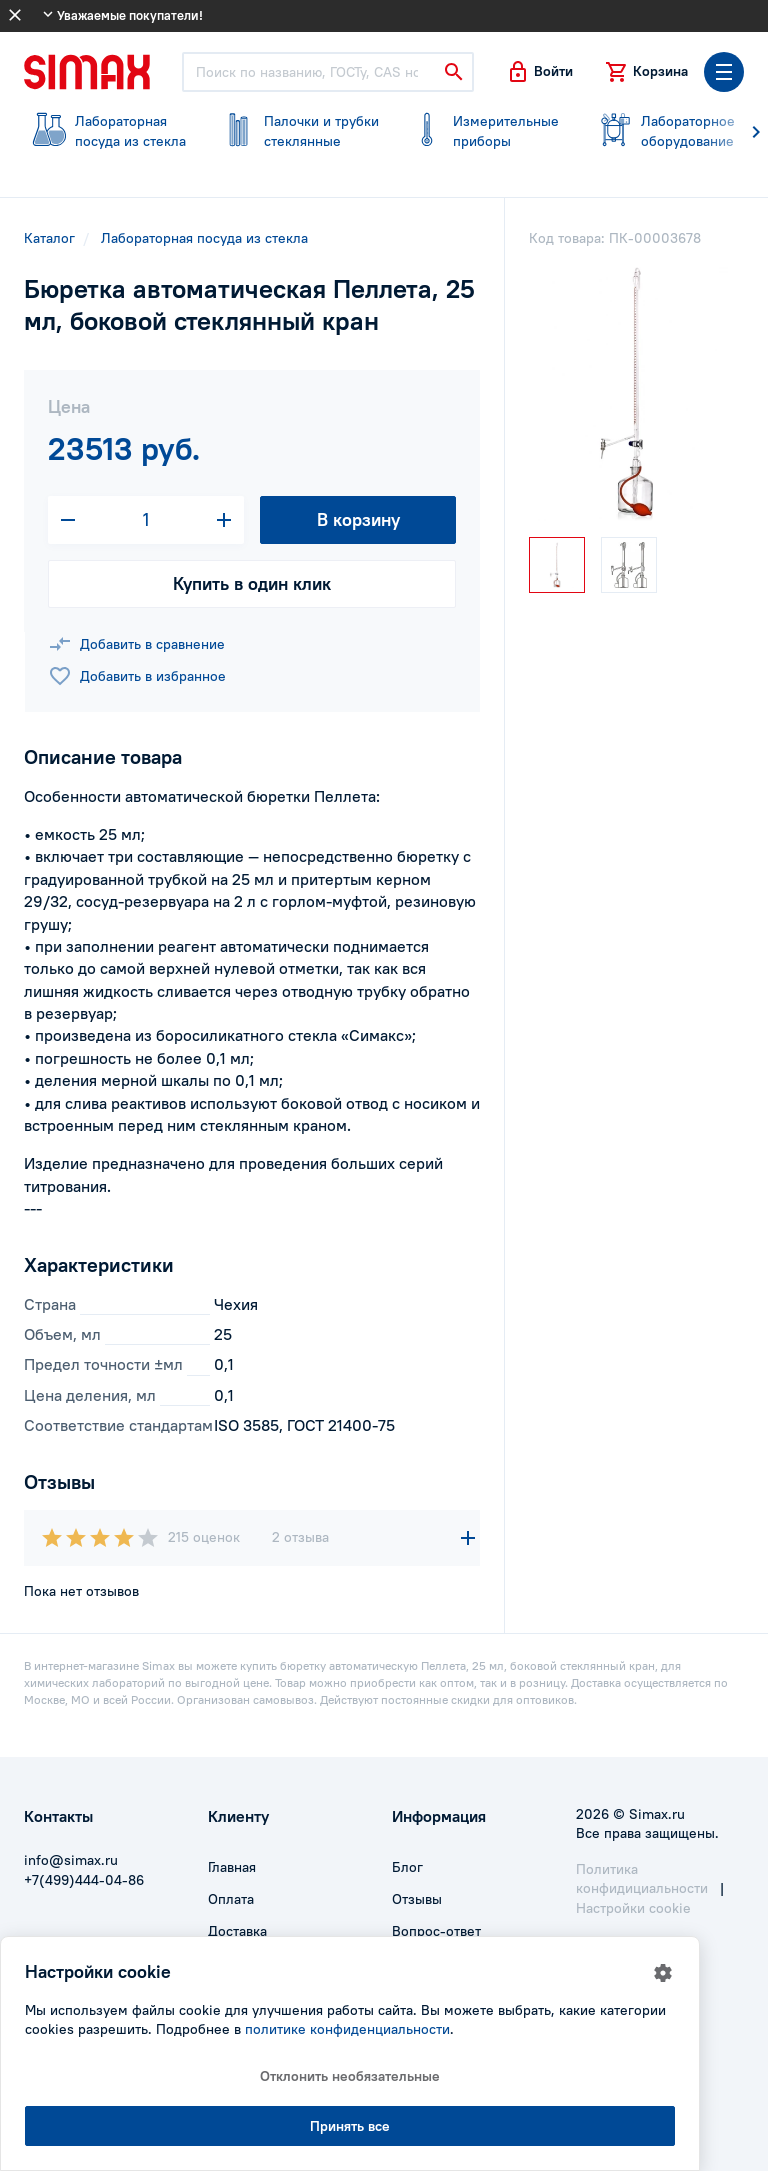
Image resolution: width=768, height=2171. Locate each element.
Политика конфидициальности (642, 1879)
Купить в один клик (252, 583)
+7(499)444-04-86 (84, 1880)
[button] (539, 72)
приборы (484, 131)
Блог (407, 1867)
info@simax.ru (71, 1860)
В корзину (358, 519)
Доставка (237, 1931)
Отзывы (417, 1899)
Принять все (350, 2126)
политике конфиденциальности (347, 2029)
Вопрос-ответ (436, 1931)
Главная (232, 1867)
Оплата (231, 1899)
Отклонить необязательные (350, 2076)
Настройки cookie (633, 1908)
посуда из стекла (106, 131)
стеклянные (296, 131)
